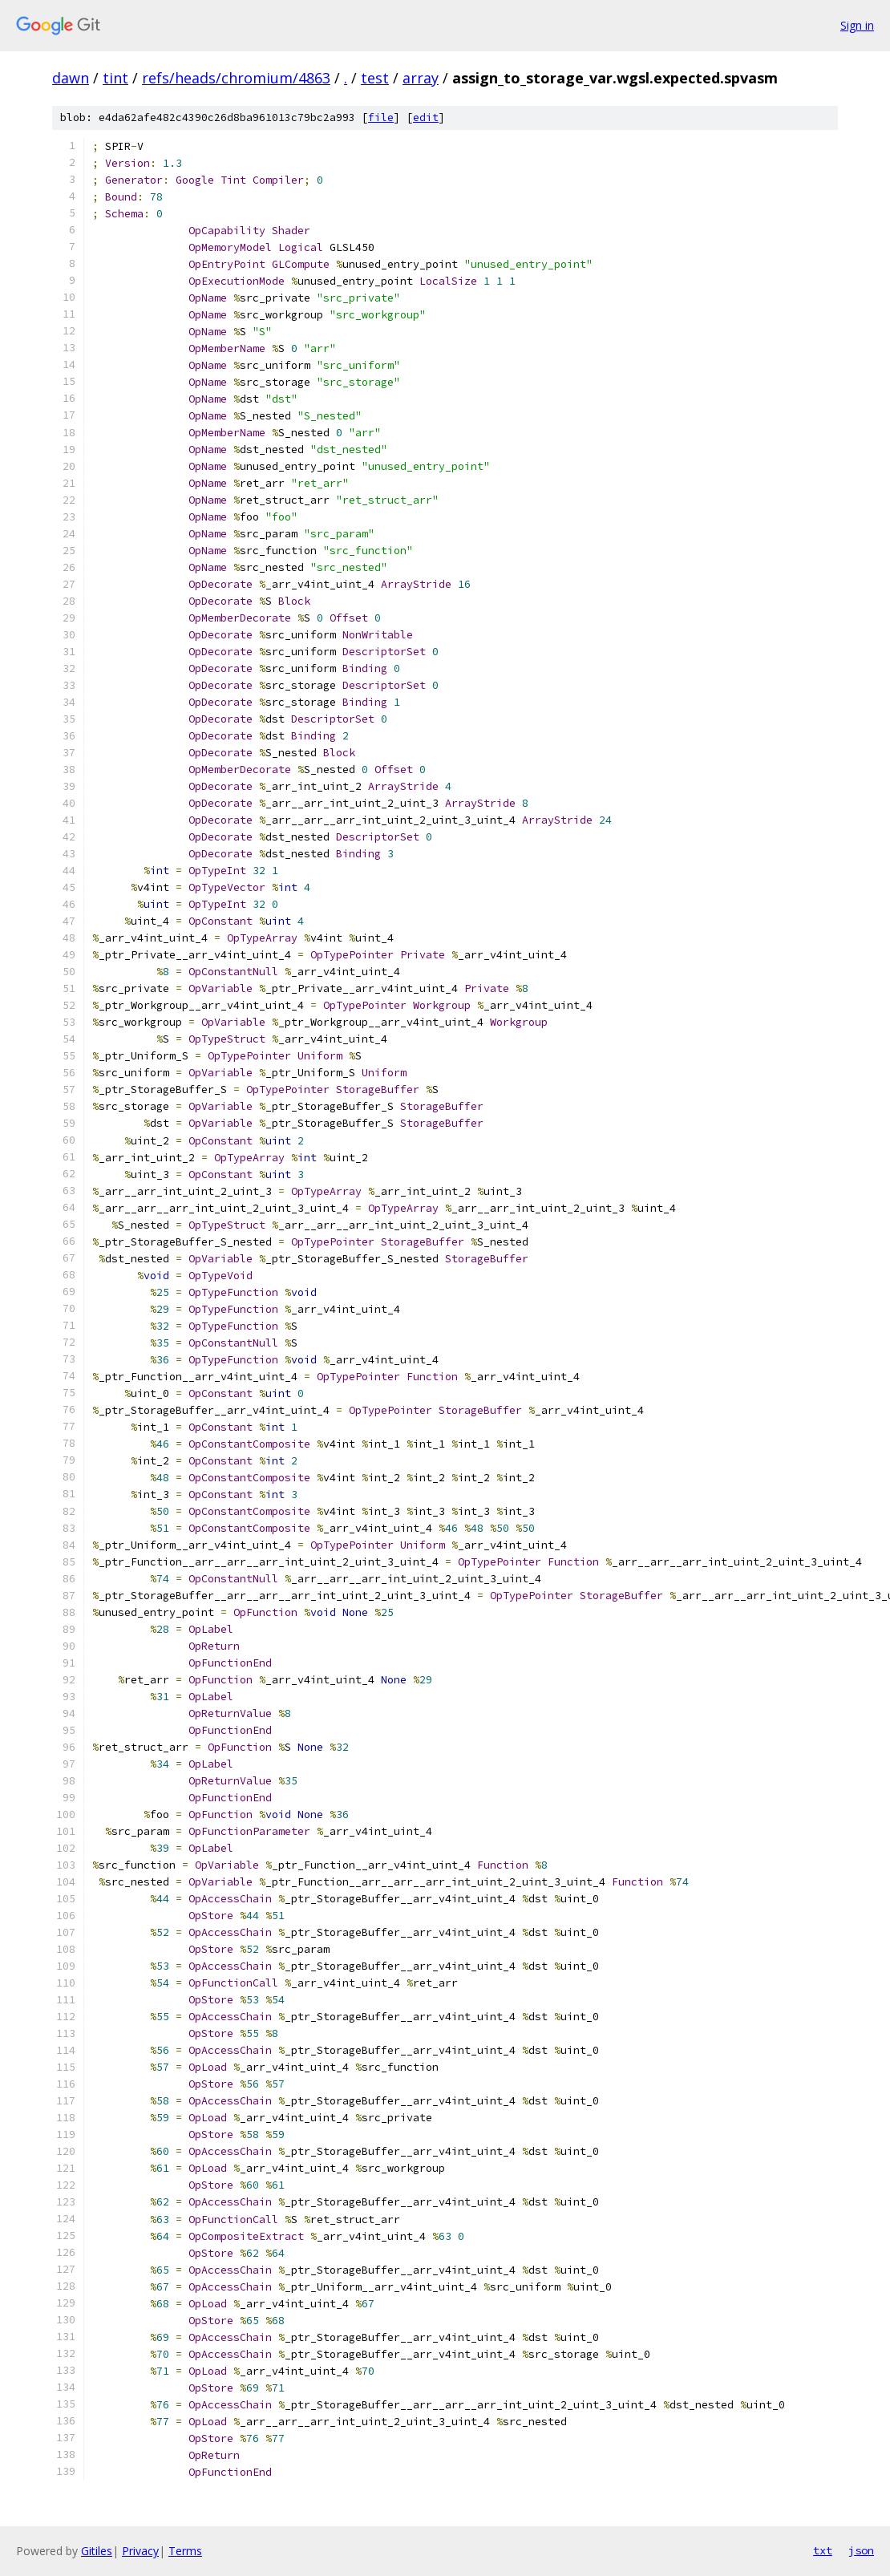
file (381, 117)
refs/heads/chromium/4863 (236, 77)
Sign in (857, 25)
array (421, 77)
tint (115, 77)
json (861, 2550)
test (375, 77)
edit (426, 117)
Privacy (140, 2550)
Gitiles (96, 2550)
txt (822, 2550)
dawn (70, 77)
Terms (185, 2550)
